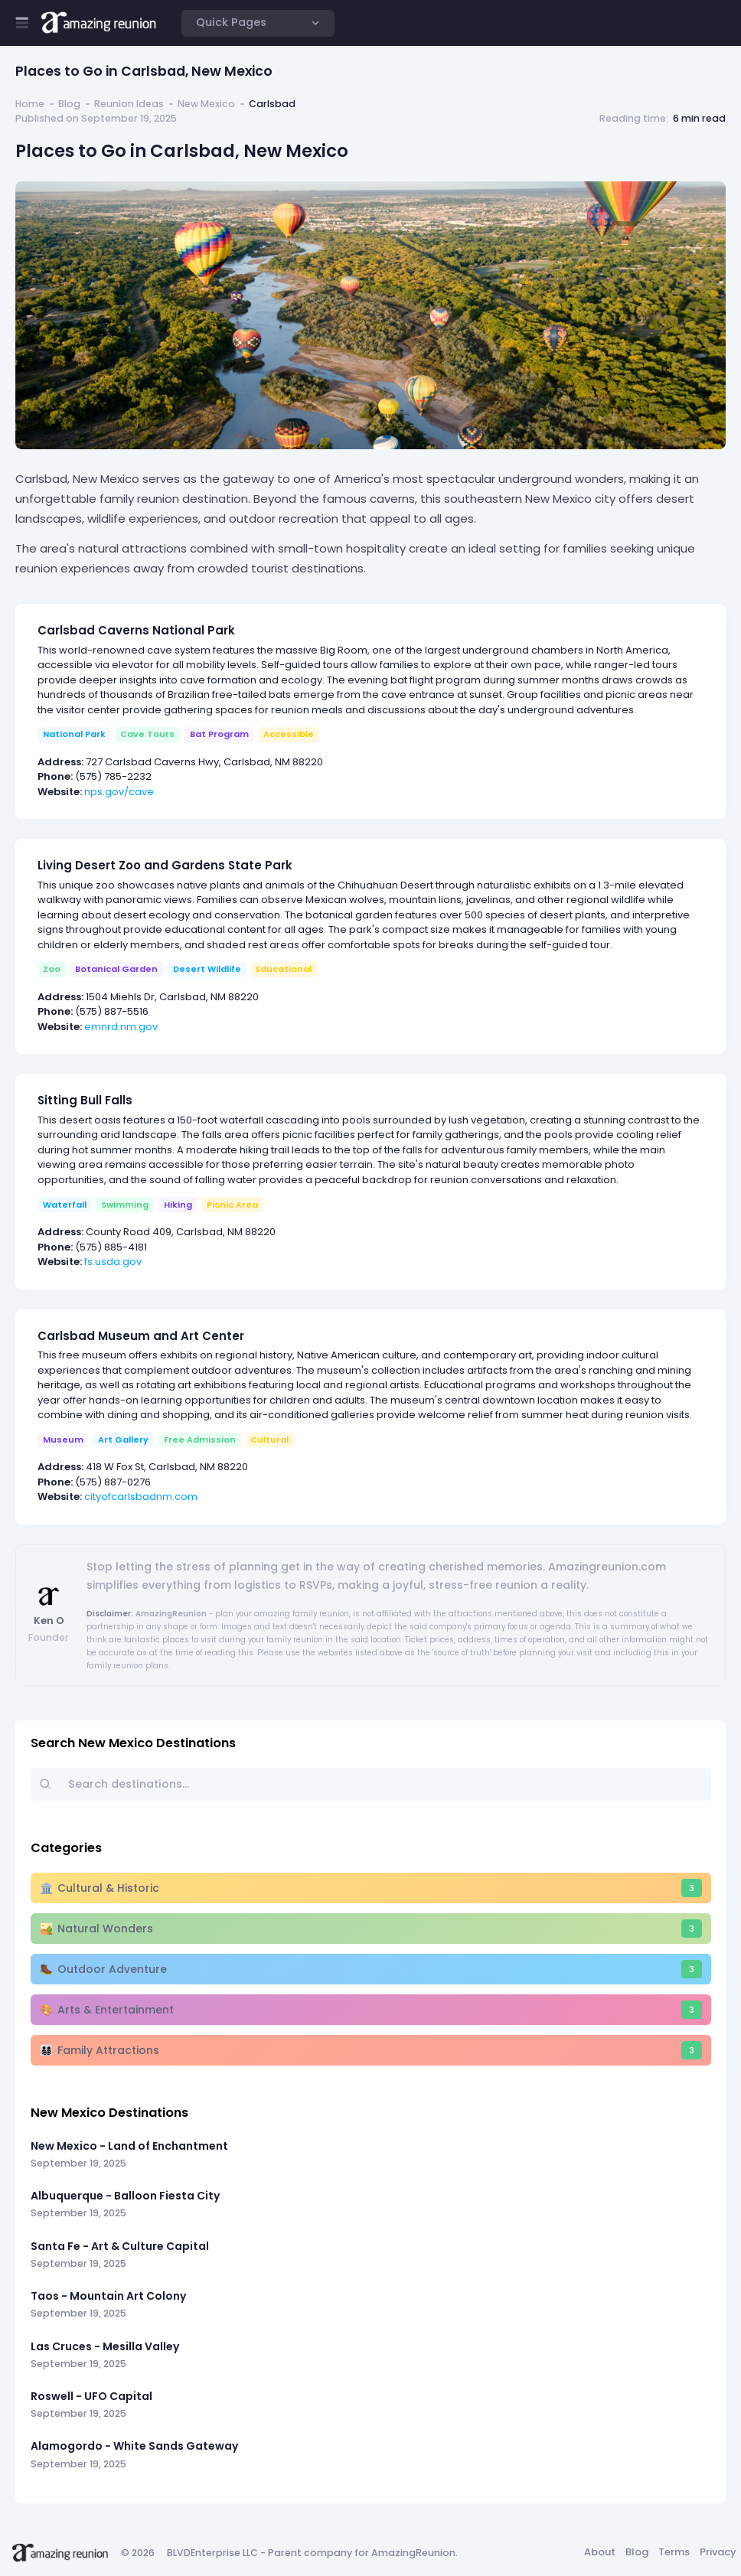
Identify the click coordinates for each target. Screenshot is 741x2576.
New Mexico (206, 103)
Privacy (718, 2552)
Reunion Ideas (129, 103)
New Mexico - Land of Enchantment (129, 2146)
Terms (674, 2552)
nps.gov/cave (119, 791)
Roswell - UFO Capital (91, 2396)
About (599, 2552)
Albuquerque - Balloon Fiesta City (125, 2195)
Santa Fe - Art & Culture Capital (120, 2246)
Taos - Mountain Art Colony (108, 2296)
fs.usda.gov (113, 1261)
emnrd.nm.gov (121, 1026)
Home (29, 103)
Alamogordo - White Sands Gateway (134, 2446)
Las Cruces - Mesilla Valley (105, 2346)
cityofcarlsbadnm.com (140, 1496)
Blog (69, 103)
